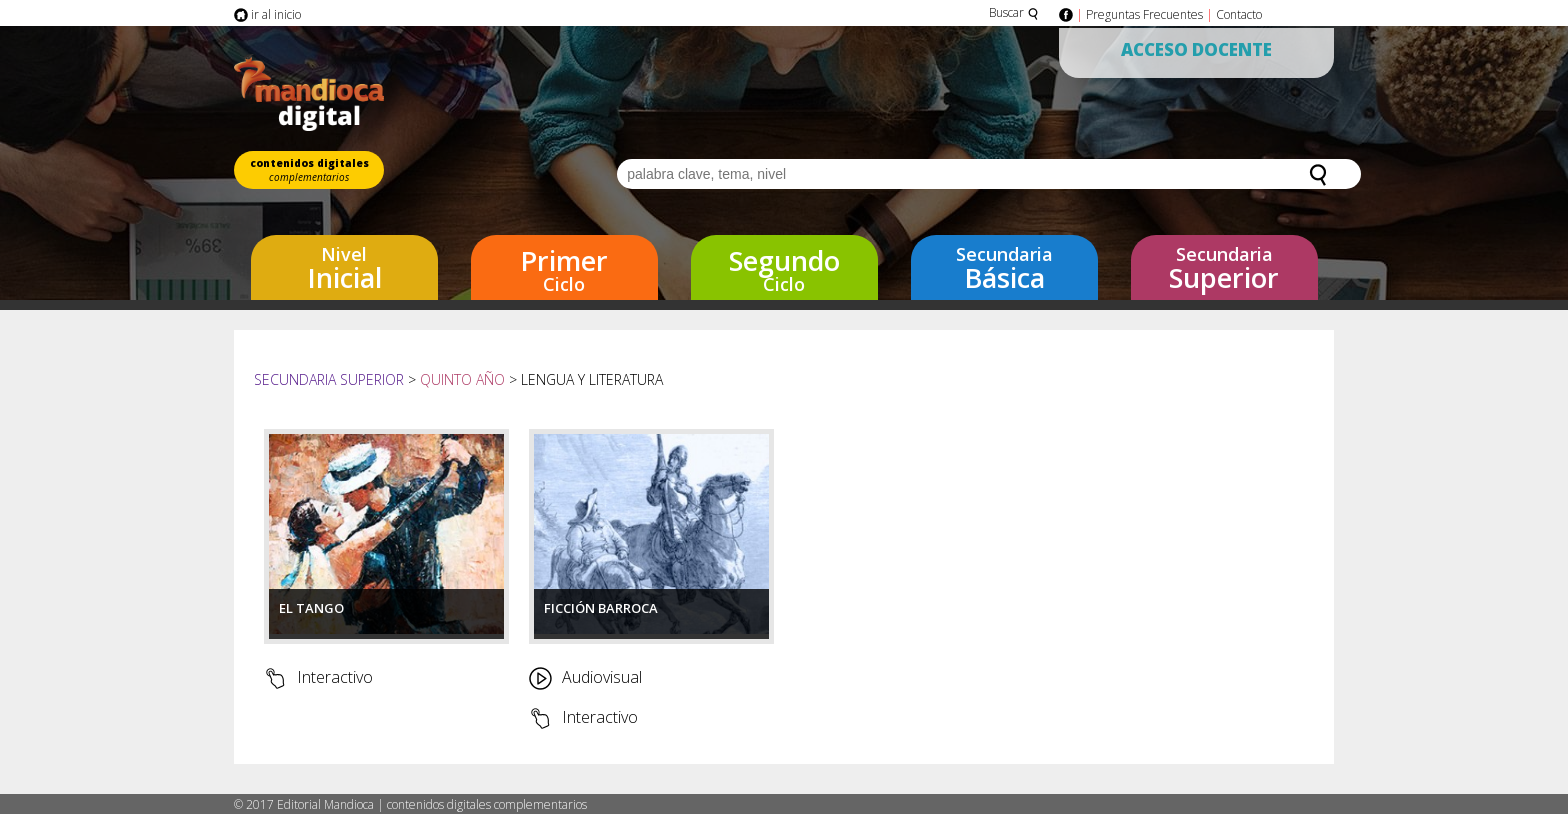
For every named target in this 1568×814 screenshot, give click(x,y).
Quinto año (462, 379)
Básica (1004, 269)
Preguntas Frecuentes (1144, 14)
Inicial (344, 269)
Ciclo (564, 269)
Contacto (1239, 14)
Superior (1224, 269)
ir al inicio (267, 14)
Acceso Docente (1196, 49)
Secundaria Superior (331, 379)
